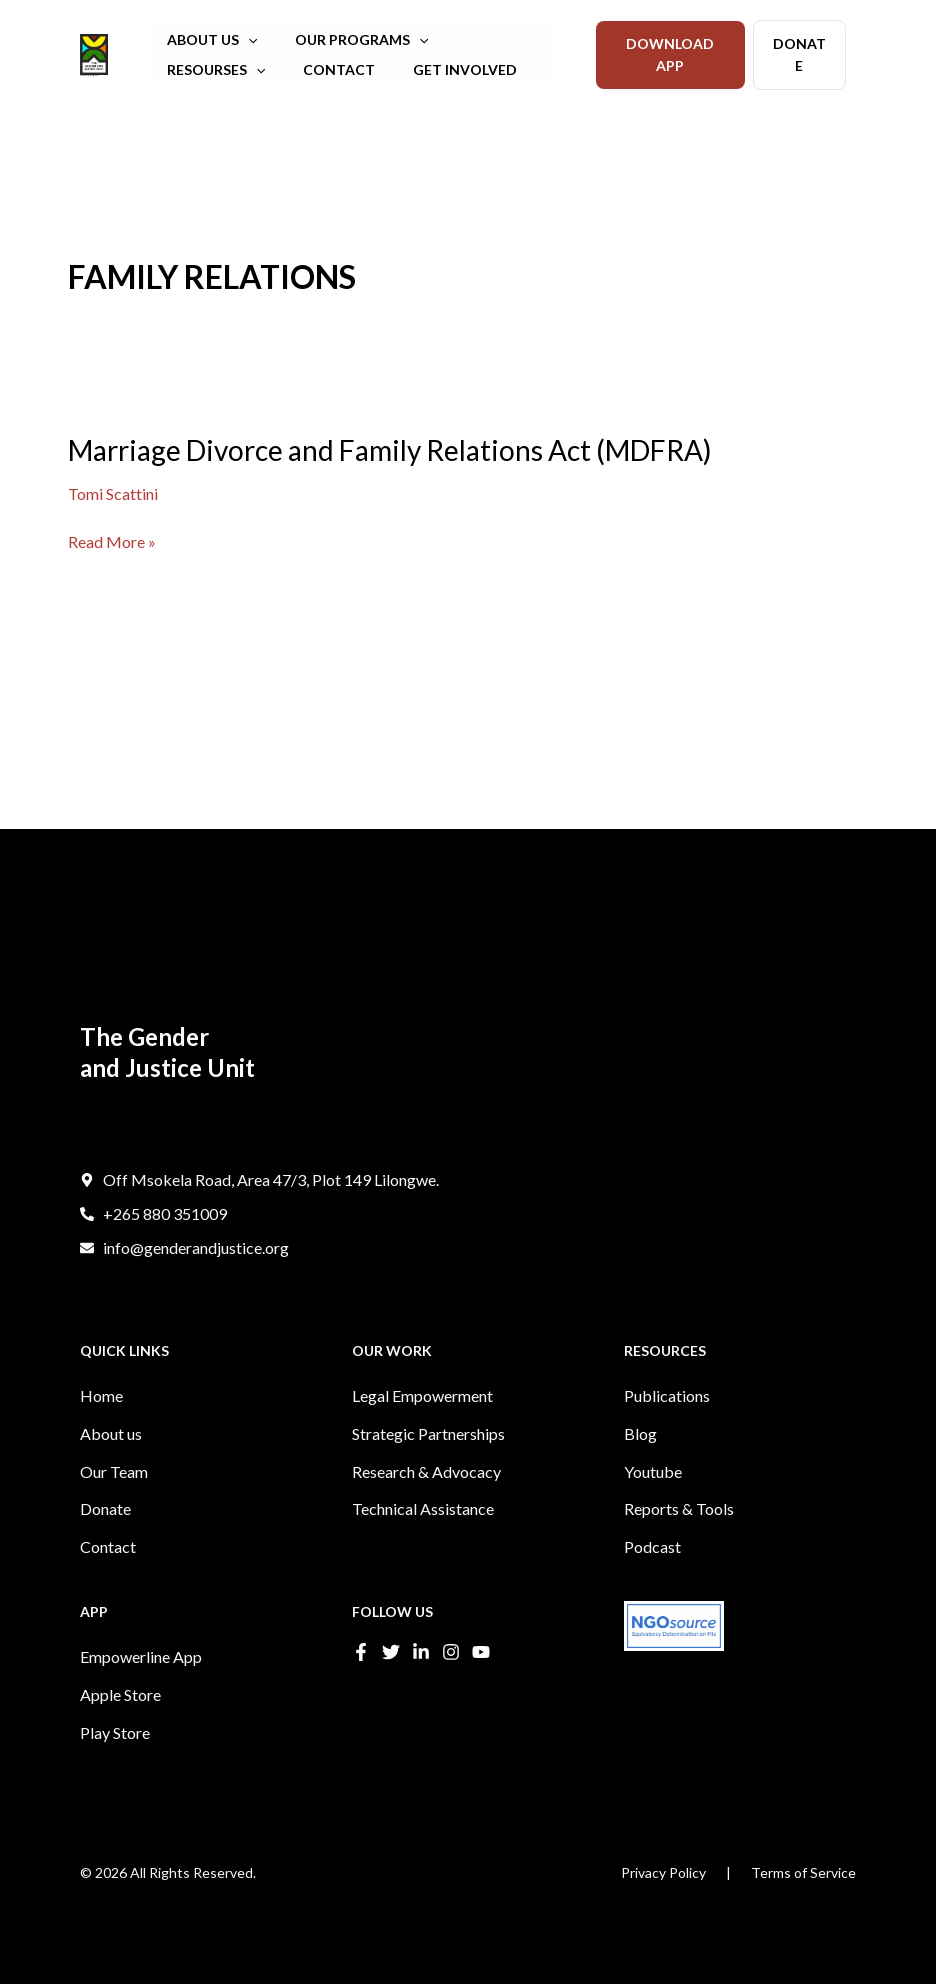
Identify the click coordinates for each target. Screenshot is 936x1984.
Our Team (114, 1499)
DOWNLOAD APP (670, 54)
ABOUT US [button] (207, 40)
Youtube (653, 1499)
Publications (667, 1431)
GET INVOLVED (314, 69)
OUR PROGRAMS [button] (346, 40)
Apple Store (120, 1707)
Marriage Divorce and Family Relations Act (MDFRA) (390, 450)
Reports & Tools (679, 1533)
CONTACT (198, 69)
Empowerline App (141, 1673)
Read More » (112, 542)
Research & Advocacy (426, 1499)
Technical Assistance (423, 1533)
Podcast (652, 1567)
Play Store (115, 1741)
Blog (640, 1465)
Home (101, 1431)
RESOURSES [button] (491, 40)
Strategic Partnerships (428, 1465)
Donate (105, 1533)
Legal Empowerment (422, 1431)
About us (111, 1465)
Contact (108, 1567)
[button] (243, 40)
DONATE (799, 54)
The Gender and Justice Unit (88, 75)
